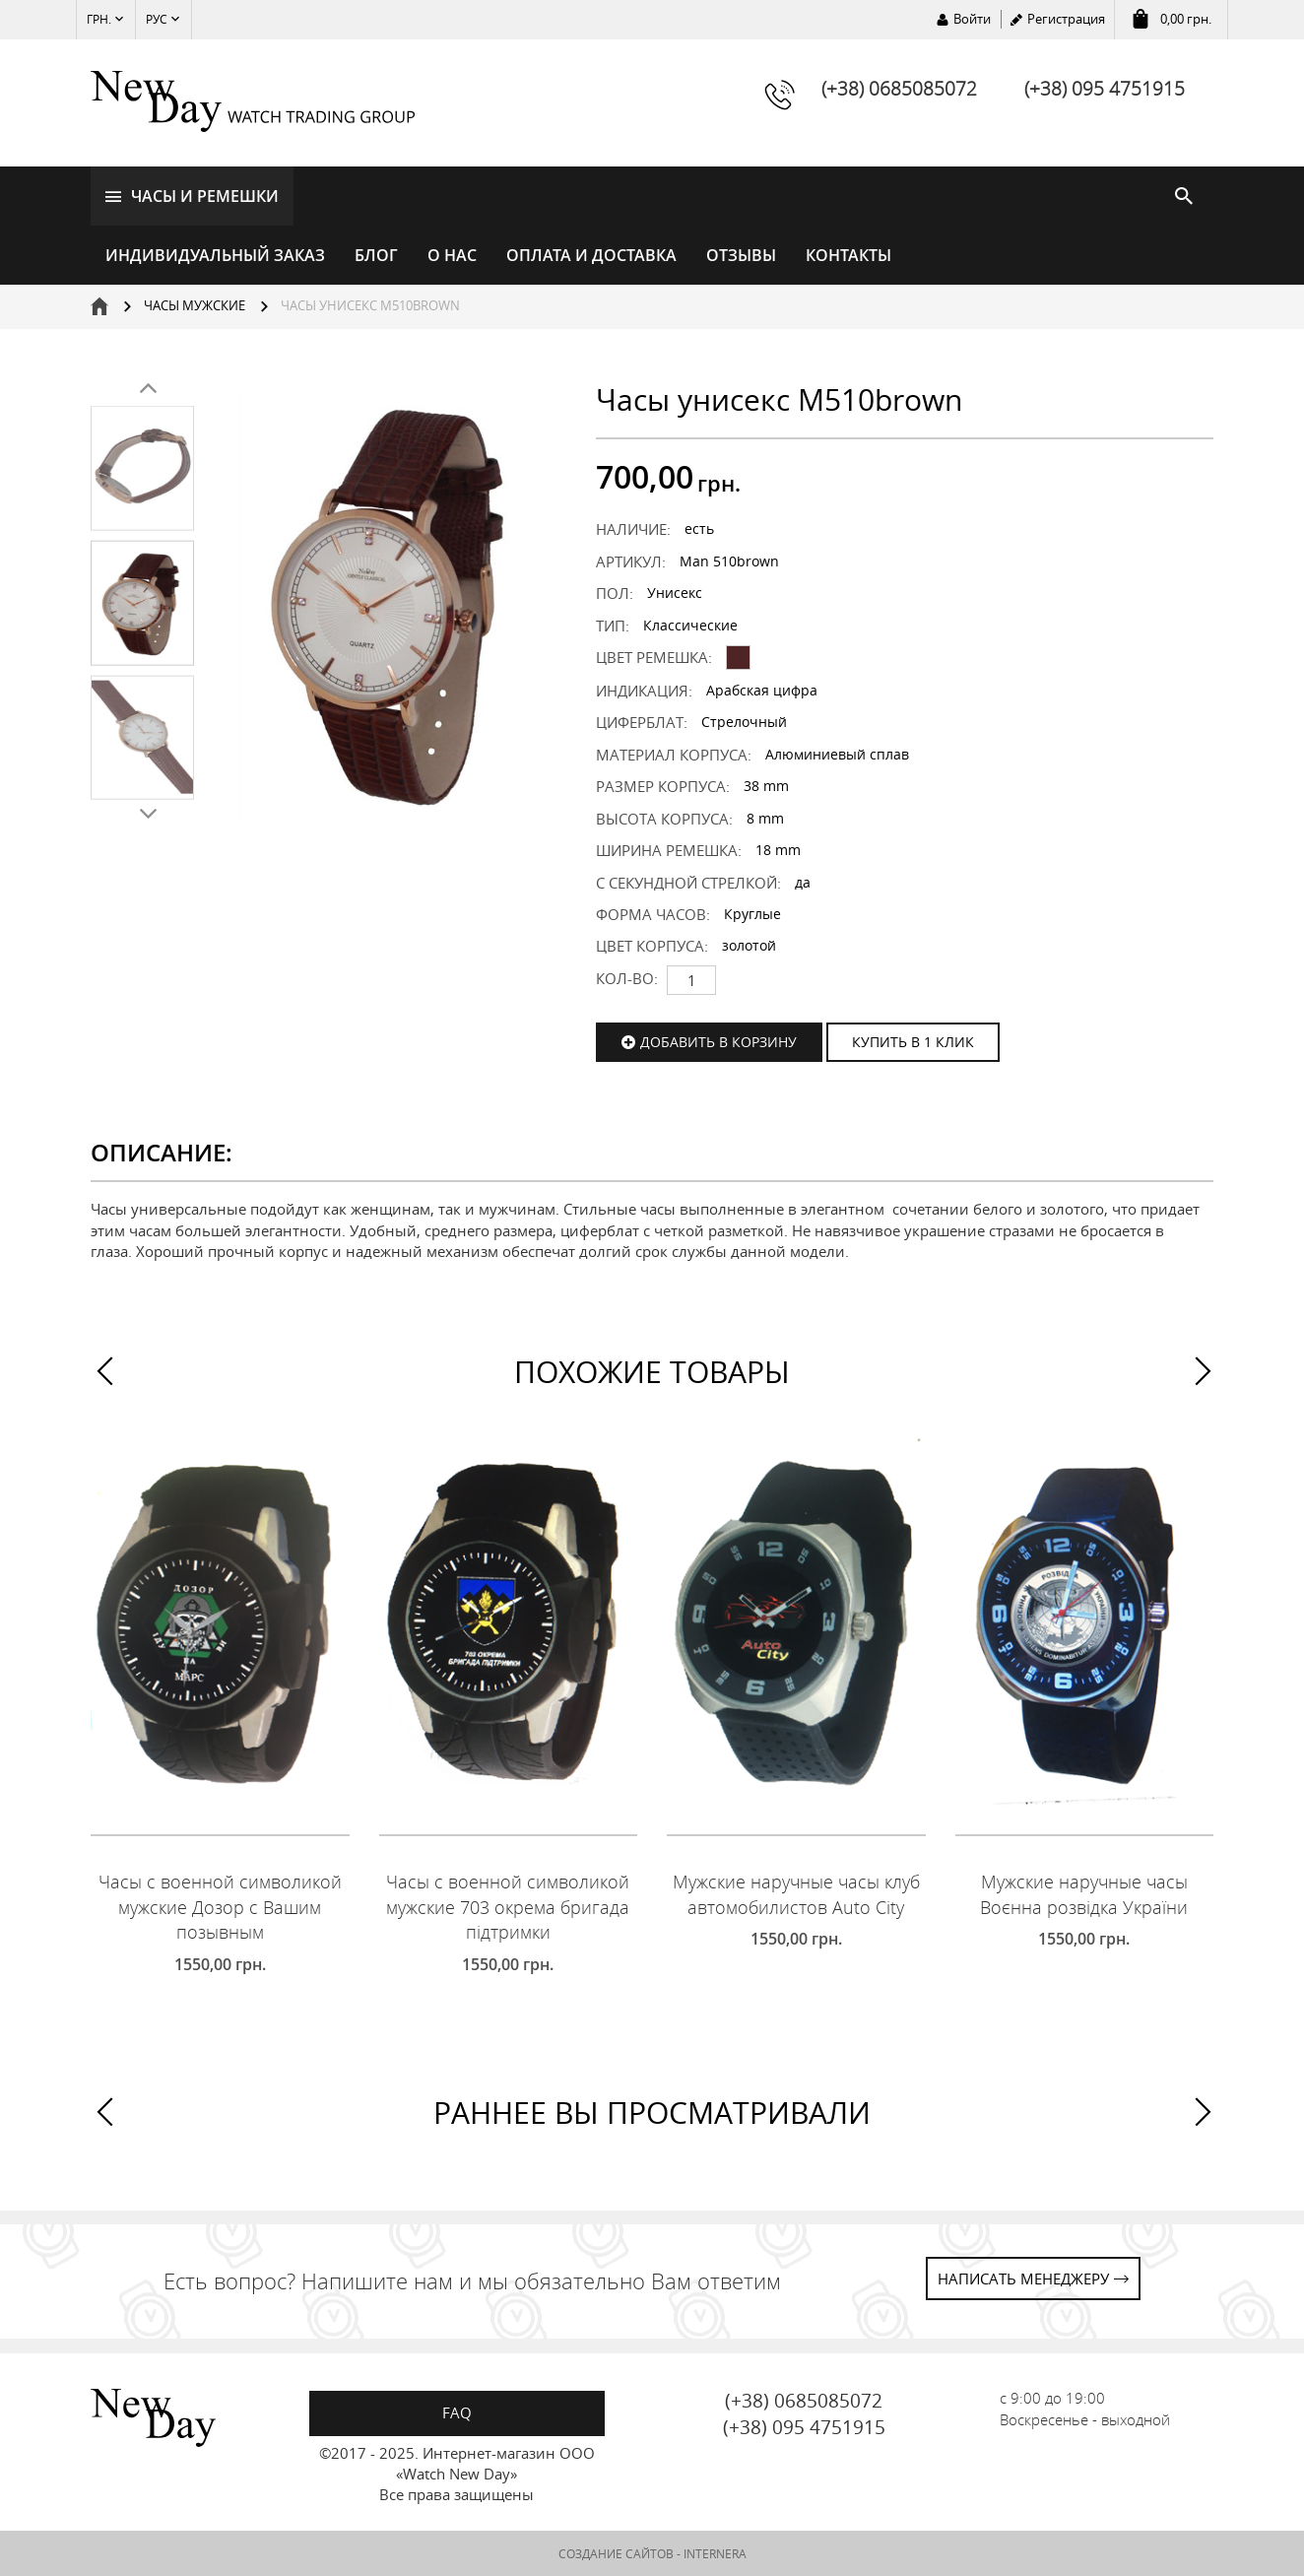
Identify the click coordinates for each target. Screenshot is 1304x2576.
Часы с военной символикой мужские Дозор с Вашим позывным (220, 1907)
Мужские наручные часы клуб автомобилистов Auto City (796, 1894)
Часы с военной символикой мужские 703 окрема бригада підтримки (507, 1907)
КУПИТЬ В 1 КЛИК (913, 1041)
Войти (972, 19)
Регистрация (1066, 19)
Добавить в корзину (718, 1041)
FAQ (457, 2412)
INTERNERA (715, 2553)
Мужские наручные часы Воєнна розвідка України (1084, 1894)
